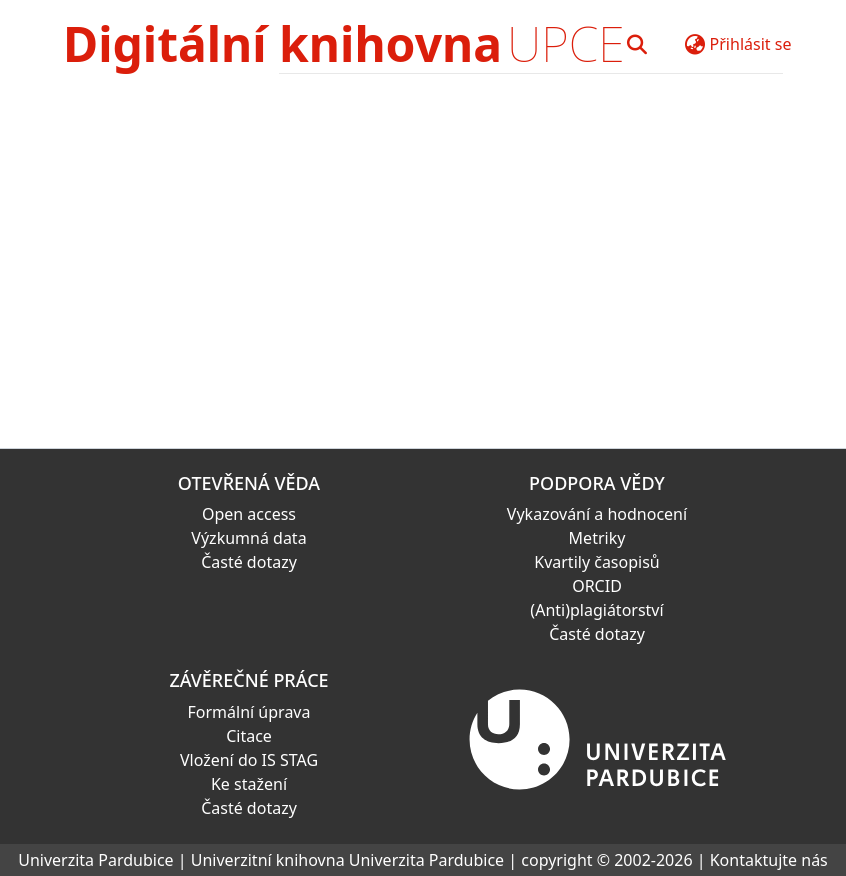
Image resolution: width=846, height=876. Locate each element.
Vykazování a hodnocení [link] (597, 514)
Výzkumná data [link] (248, 538)
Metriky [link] (597, 538)
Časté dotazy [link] (249, 562)
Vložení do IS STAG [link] (249, 760)
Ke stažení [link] (249, 784)
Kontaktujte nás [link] (769, 860)
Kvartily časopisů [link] (597, 562)
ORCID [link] (597, 586)
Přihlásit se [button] (751, 44)
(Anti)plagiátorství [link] (596, 610)
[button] (637, 44)
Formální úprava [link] (249, 712)
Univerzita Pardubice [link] (95, 860)
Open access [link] (249, 514)
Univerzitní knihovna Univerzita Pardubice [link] (347, 860)
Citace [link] (249, 736)
